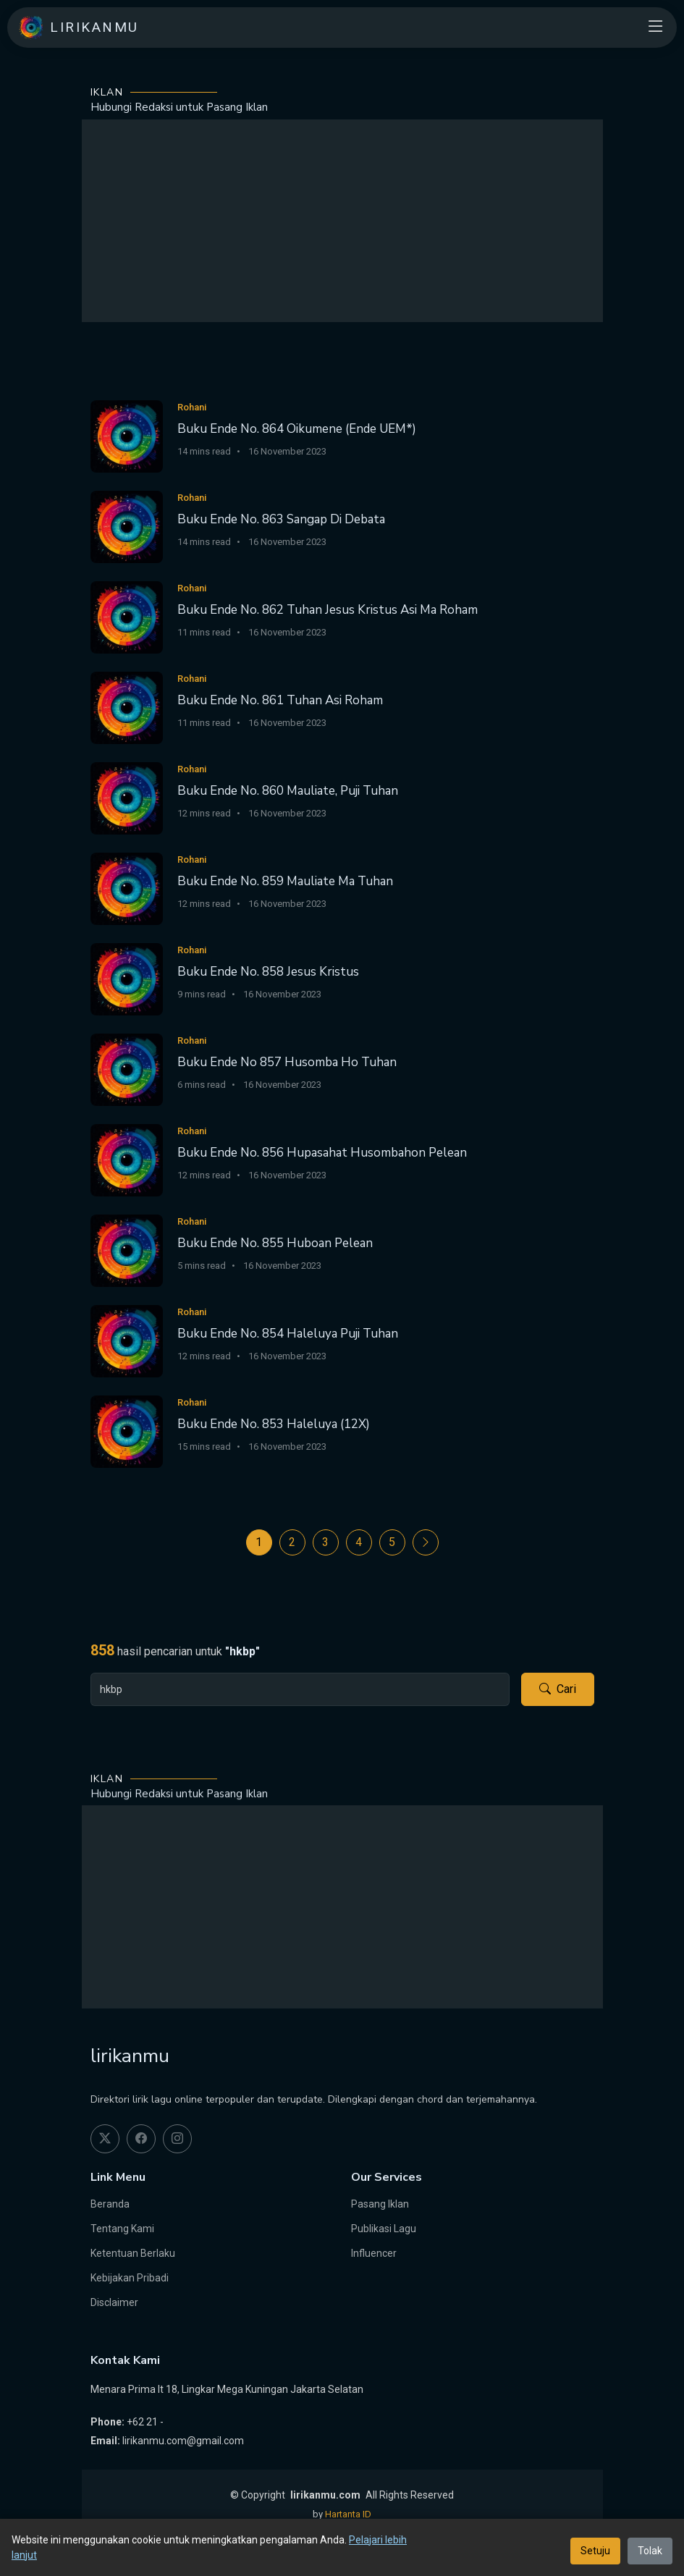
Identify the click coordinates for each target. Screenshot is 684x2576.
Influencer (374, 2253)
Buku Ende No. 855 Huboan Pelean (275, 1243)
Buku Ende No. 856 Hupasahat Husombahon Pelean (322, 1152)
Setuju (595, 2550)
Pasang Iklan (380, 2204)
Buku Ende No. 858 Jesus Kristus (268, 971)
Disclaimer (114, 2302)
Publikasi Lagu (383, 2229)
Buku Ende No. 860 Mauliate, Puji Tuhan (287, 790)
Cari (557, 1689)
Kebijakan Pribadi (129, 2278)
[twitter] (104, 2138)
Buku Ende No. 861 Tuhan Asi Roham (280, 700)
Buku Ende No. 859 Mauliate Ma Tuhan (285, 881)
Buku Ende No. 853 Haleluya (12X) (273, 1424)
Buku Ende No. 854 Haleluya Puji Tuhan (287, 1333)
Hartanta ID (348, 2514)
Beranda (110, 2204)
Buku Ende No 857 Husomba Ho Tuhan (287, 1062)
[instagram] (177, 2138)
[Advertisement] (342, 220)
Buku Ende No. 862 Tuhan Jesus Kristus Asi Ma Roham (327, 609)
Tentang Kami (122, 2229)
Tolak (650, 2550)
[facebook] (141, 2138)
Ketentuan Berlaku (132, 2253)
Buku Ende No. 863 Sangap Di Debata (281, 519)
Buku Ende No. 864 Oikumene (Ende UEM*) (296, 429)
